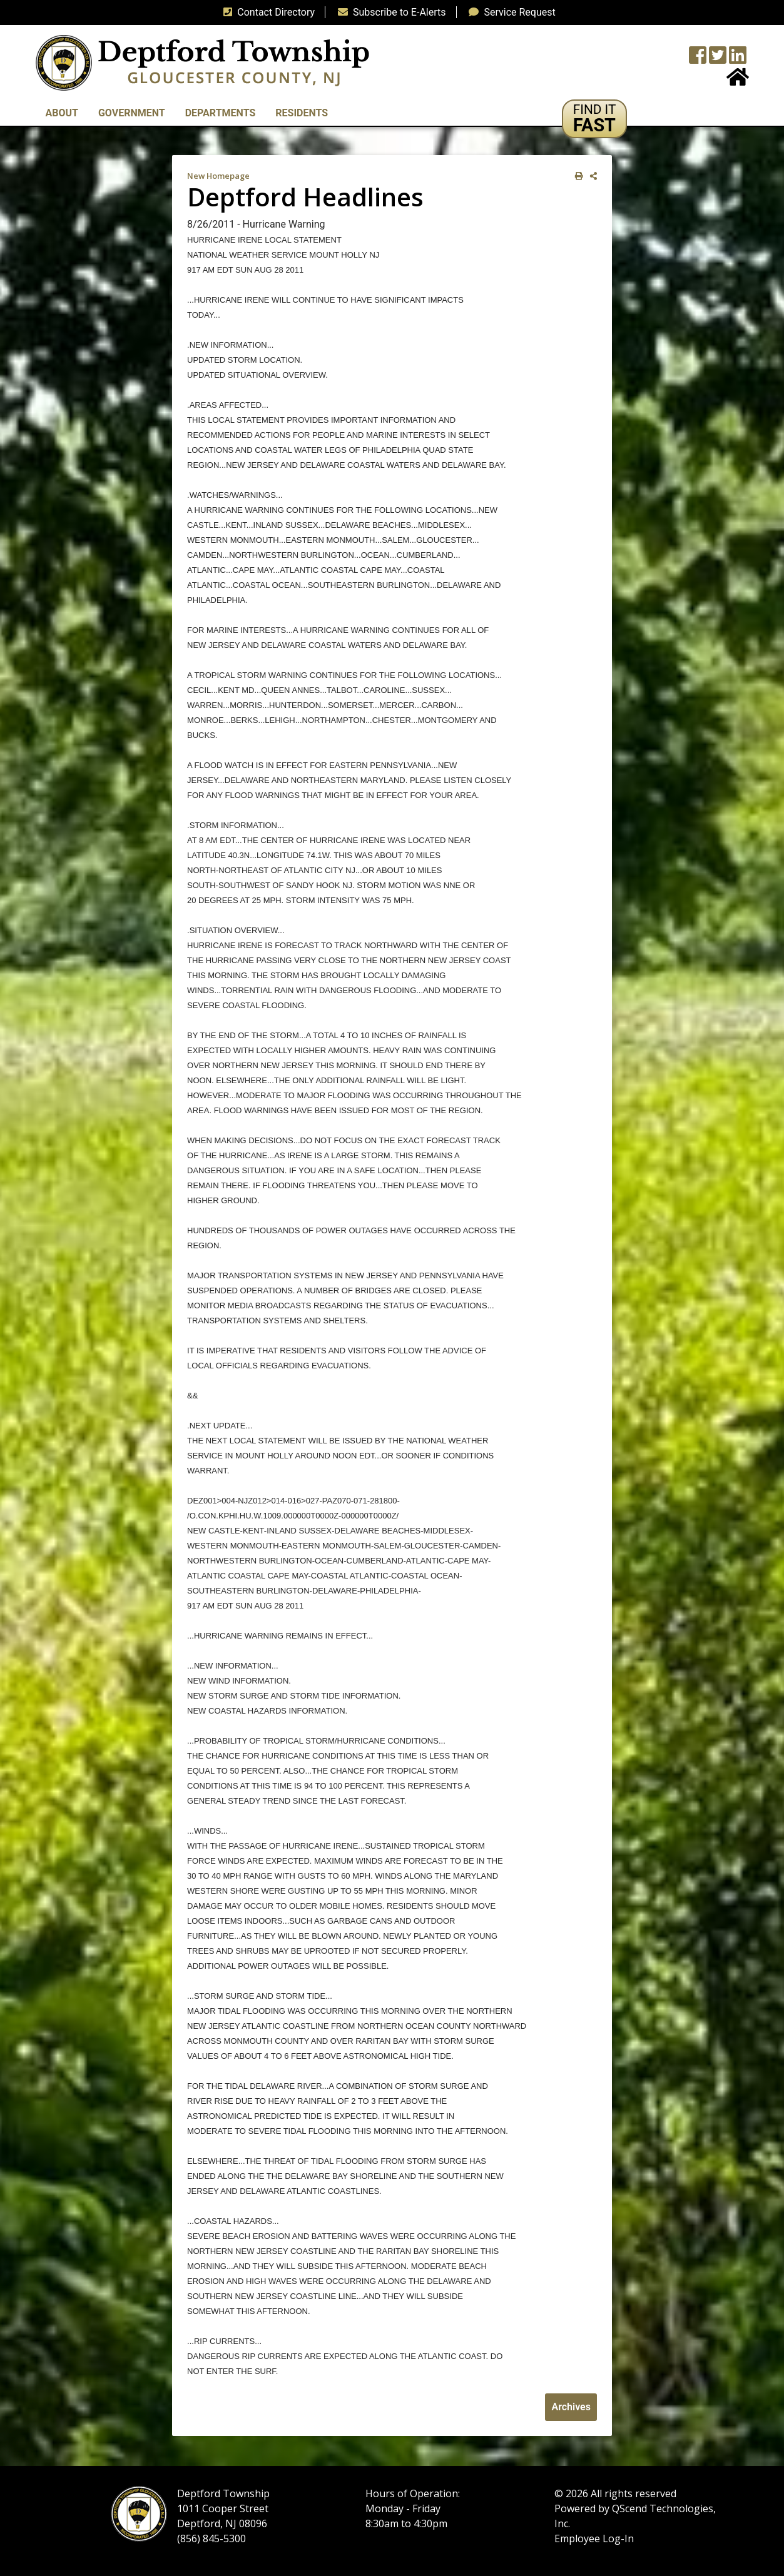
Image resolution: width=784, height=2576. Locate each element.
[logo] (202, 62)
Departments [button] (220, 113)
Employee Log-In (594, 2538)
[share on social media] (591, 176)
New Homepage (218, 175)
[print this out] (576, 176)
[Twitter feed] (717, 59)
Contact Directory (266, 12)
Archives (570, 2407)
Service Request (509, 12)
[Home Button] (737, 81)
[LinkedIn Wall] (737, 59)
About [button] (62, 113)
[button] (594, 119)
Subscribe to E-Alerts (389, 12)
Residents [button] (301, 113)
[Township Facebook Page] (697, 59)
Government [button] (131, 113)
